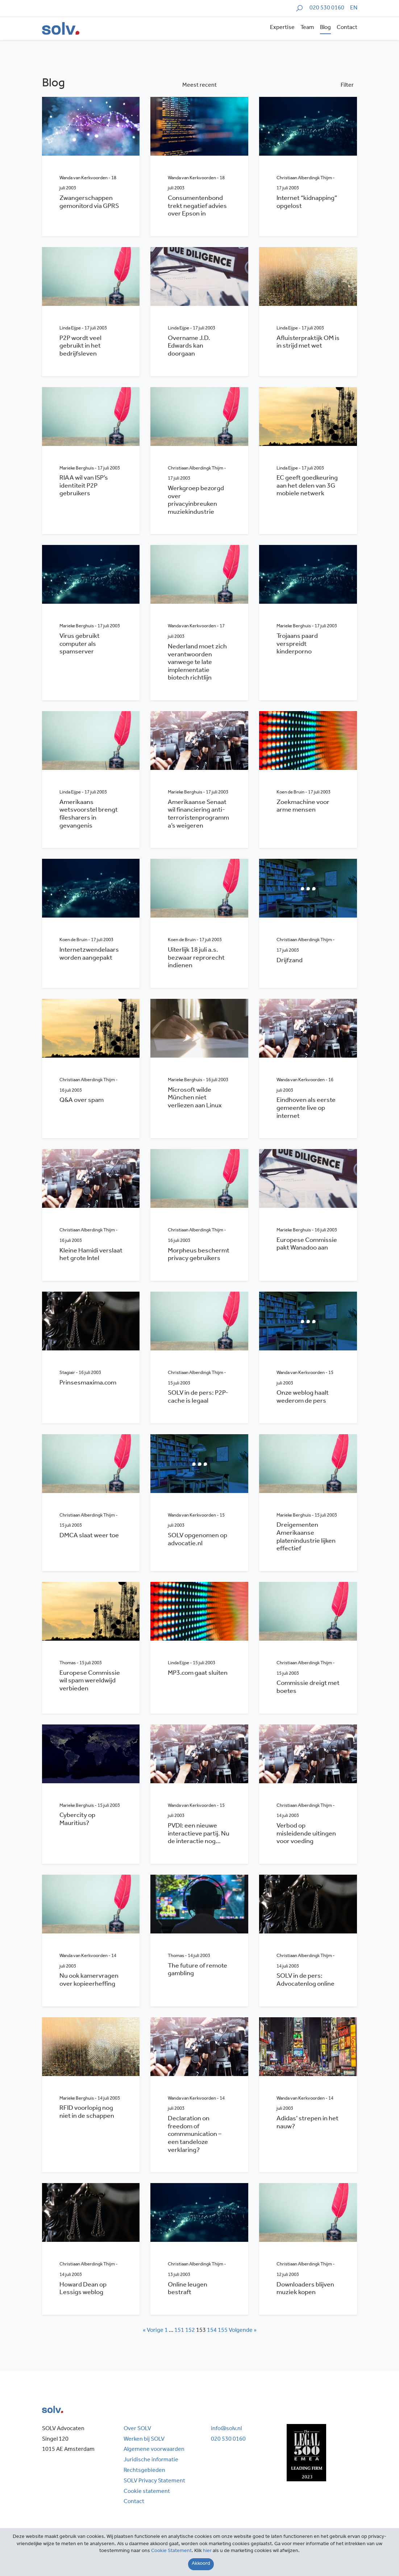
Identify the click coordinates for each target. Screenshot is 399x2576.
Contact (347, 28)
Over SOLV (137, 2429)
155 (223, 2331)
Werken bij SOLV (144, 2439)
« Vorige (153, 2331)
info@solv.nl (226, 2429)
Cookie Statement (171, 2551)
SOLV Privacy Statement (154, 2481)
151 (179, 2331)
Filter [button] (347, 86)
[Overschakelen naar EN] (353, 8)
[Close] (201, 2564)
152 (190, 2331)
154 (212, 2331)
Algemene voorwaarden (154, 2450)
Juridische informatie (151, 2460)
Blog (325, 28)
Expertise (282, 28)
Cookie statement (147, 2492)
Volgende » (243, 2331)
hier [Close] (207, 2551)
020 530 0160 (326, 8)
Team (307, 28)
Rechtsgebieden (144, 2471)
